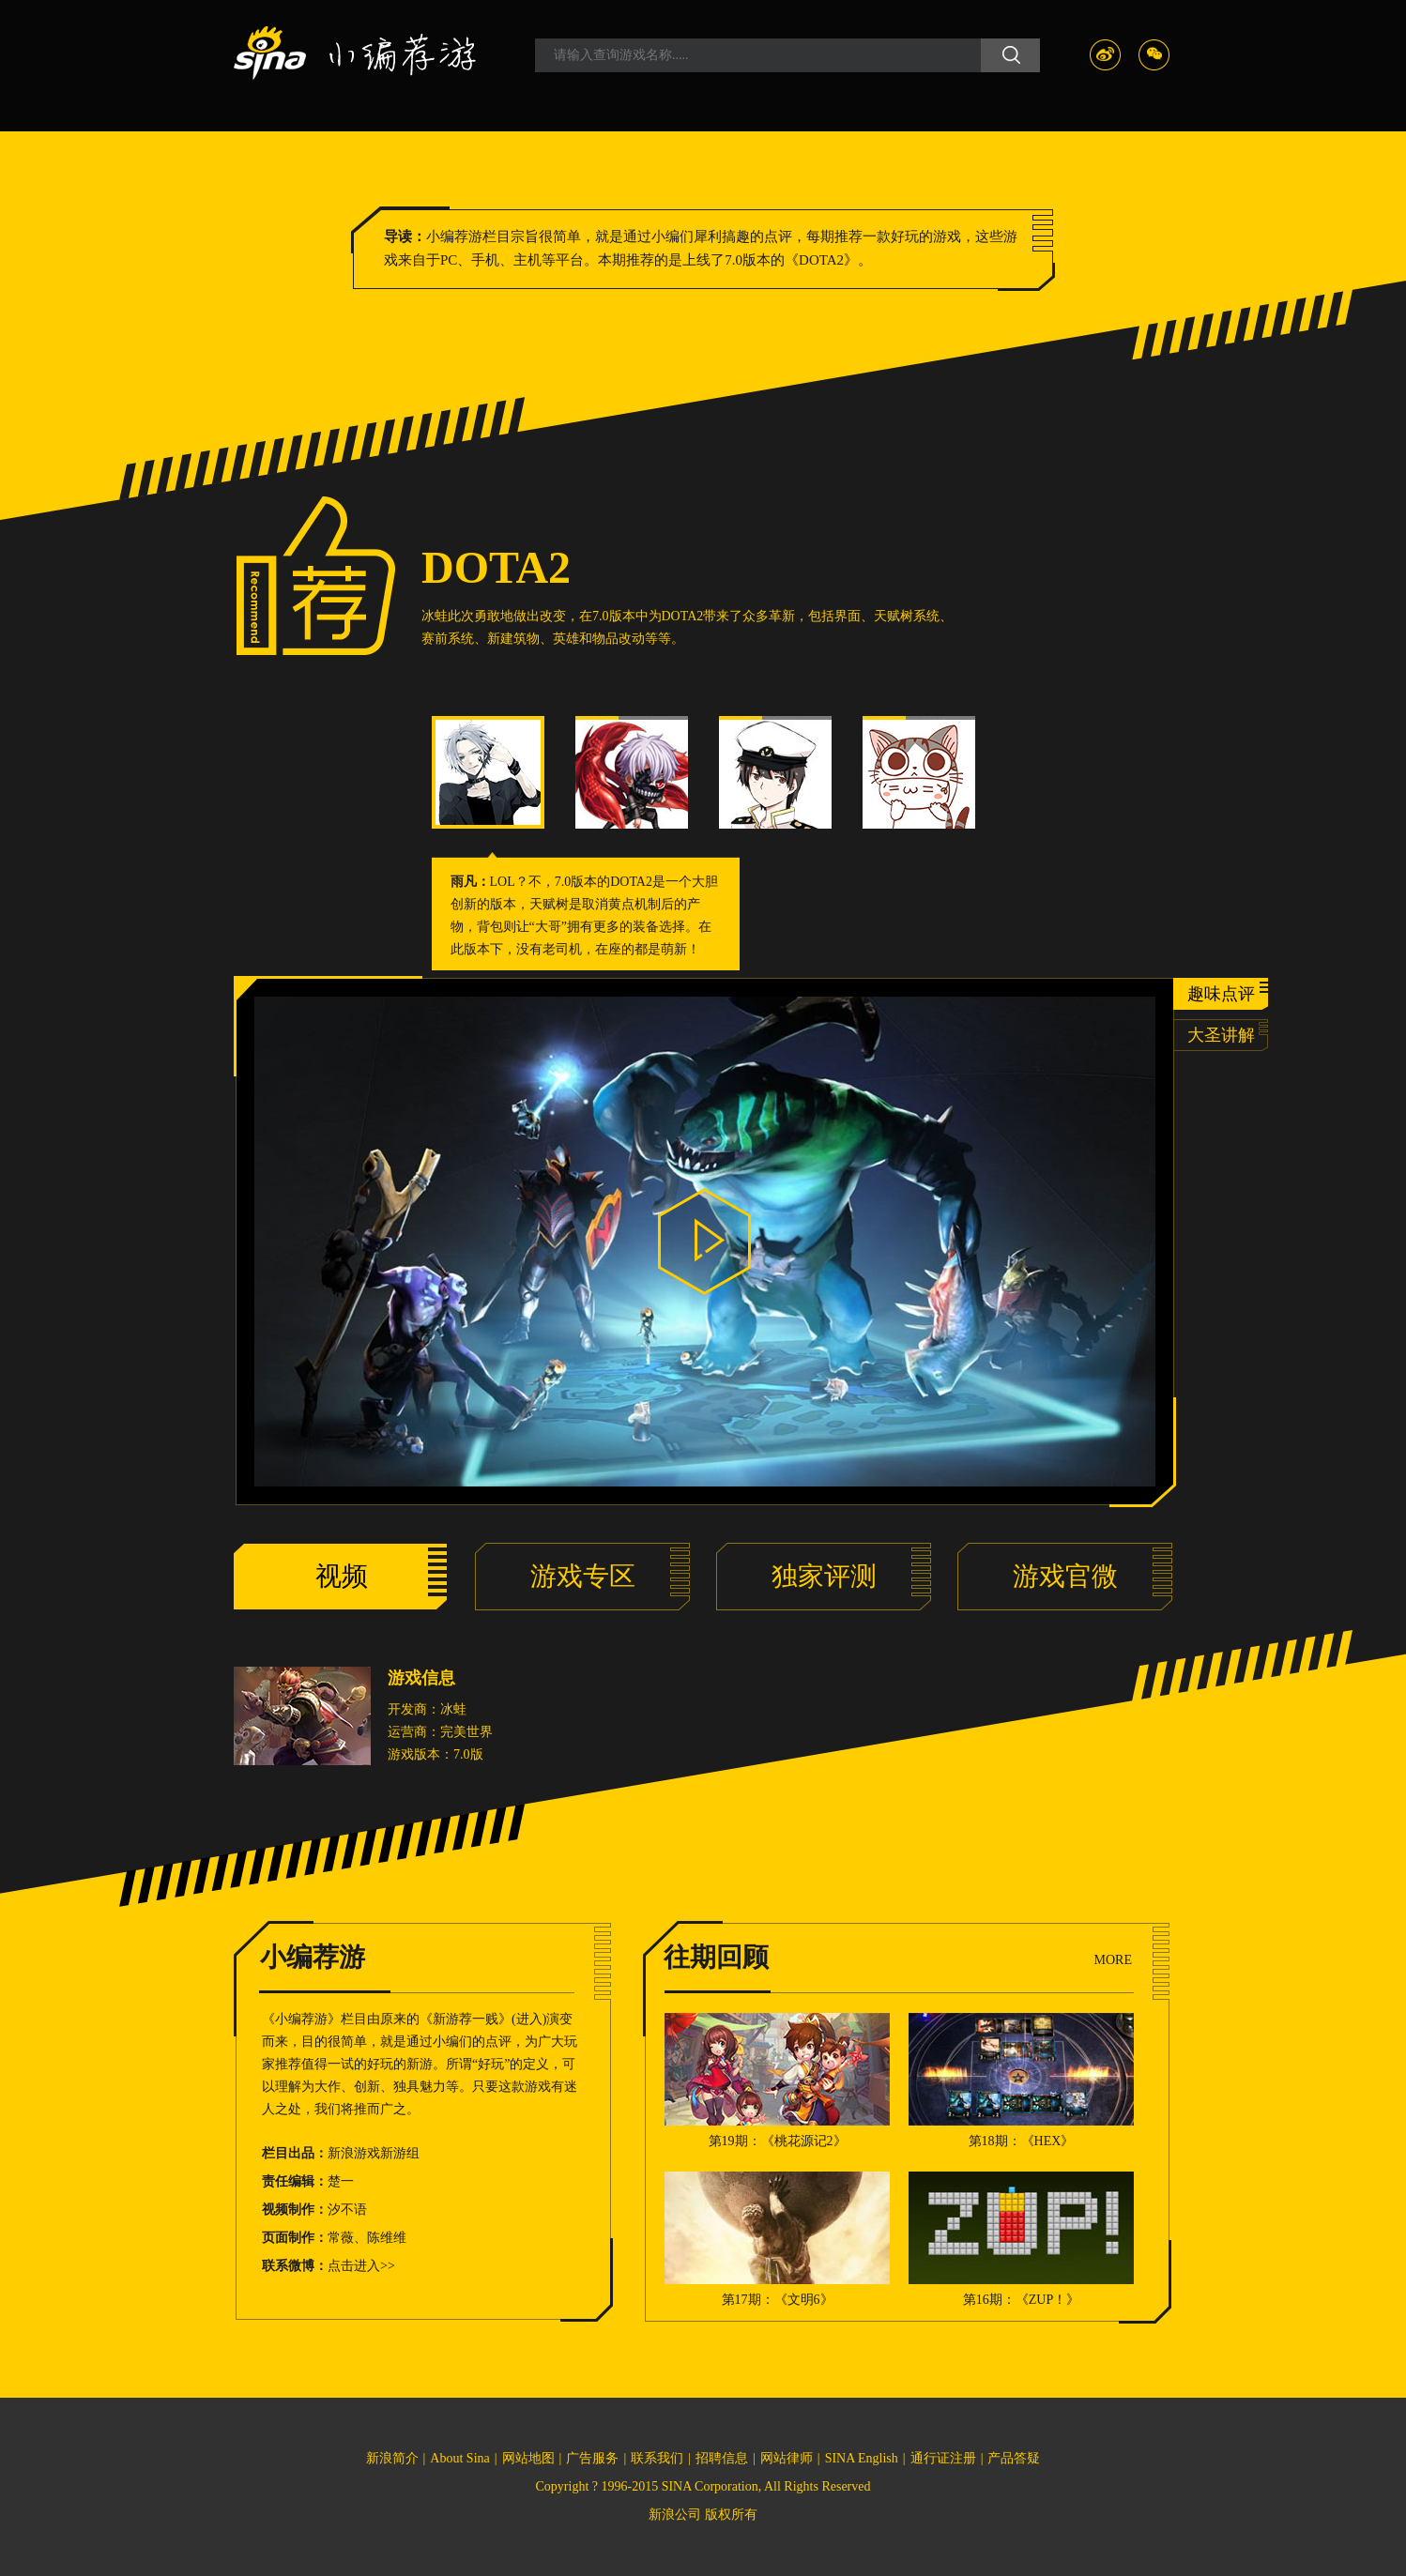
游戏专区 (582, 1576)
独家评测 (824, 1576)
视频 (341, 1576)
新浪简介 (392, 2458)
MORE (1113, 1960)
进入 (529, 2019)
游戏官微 (1065, 1576)
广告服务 (592, 2458)
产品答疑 (1013, 2458)
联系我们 (657, 2458)
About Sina (459, 2458)
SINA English (861, 2458)
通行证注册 (943, 2458)
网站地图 (528, 2458)
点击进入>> (361, 2266)
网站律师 (786, 2458)
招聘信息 (721, 2458)
